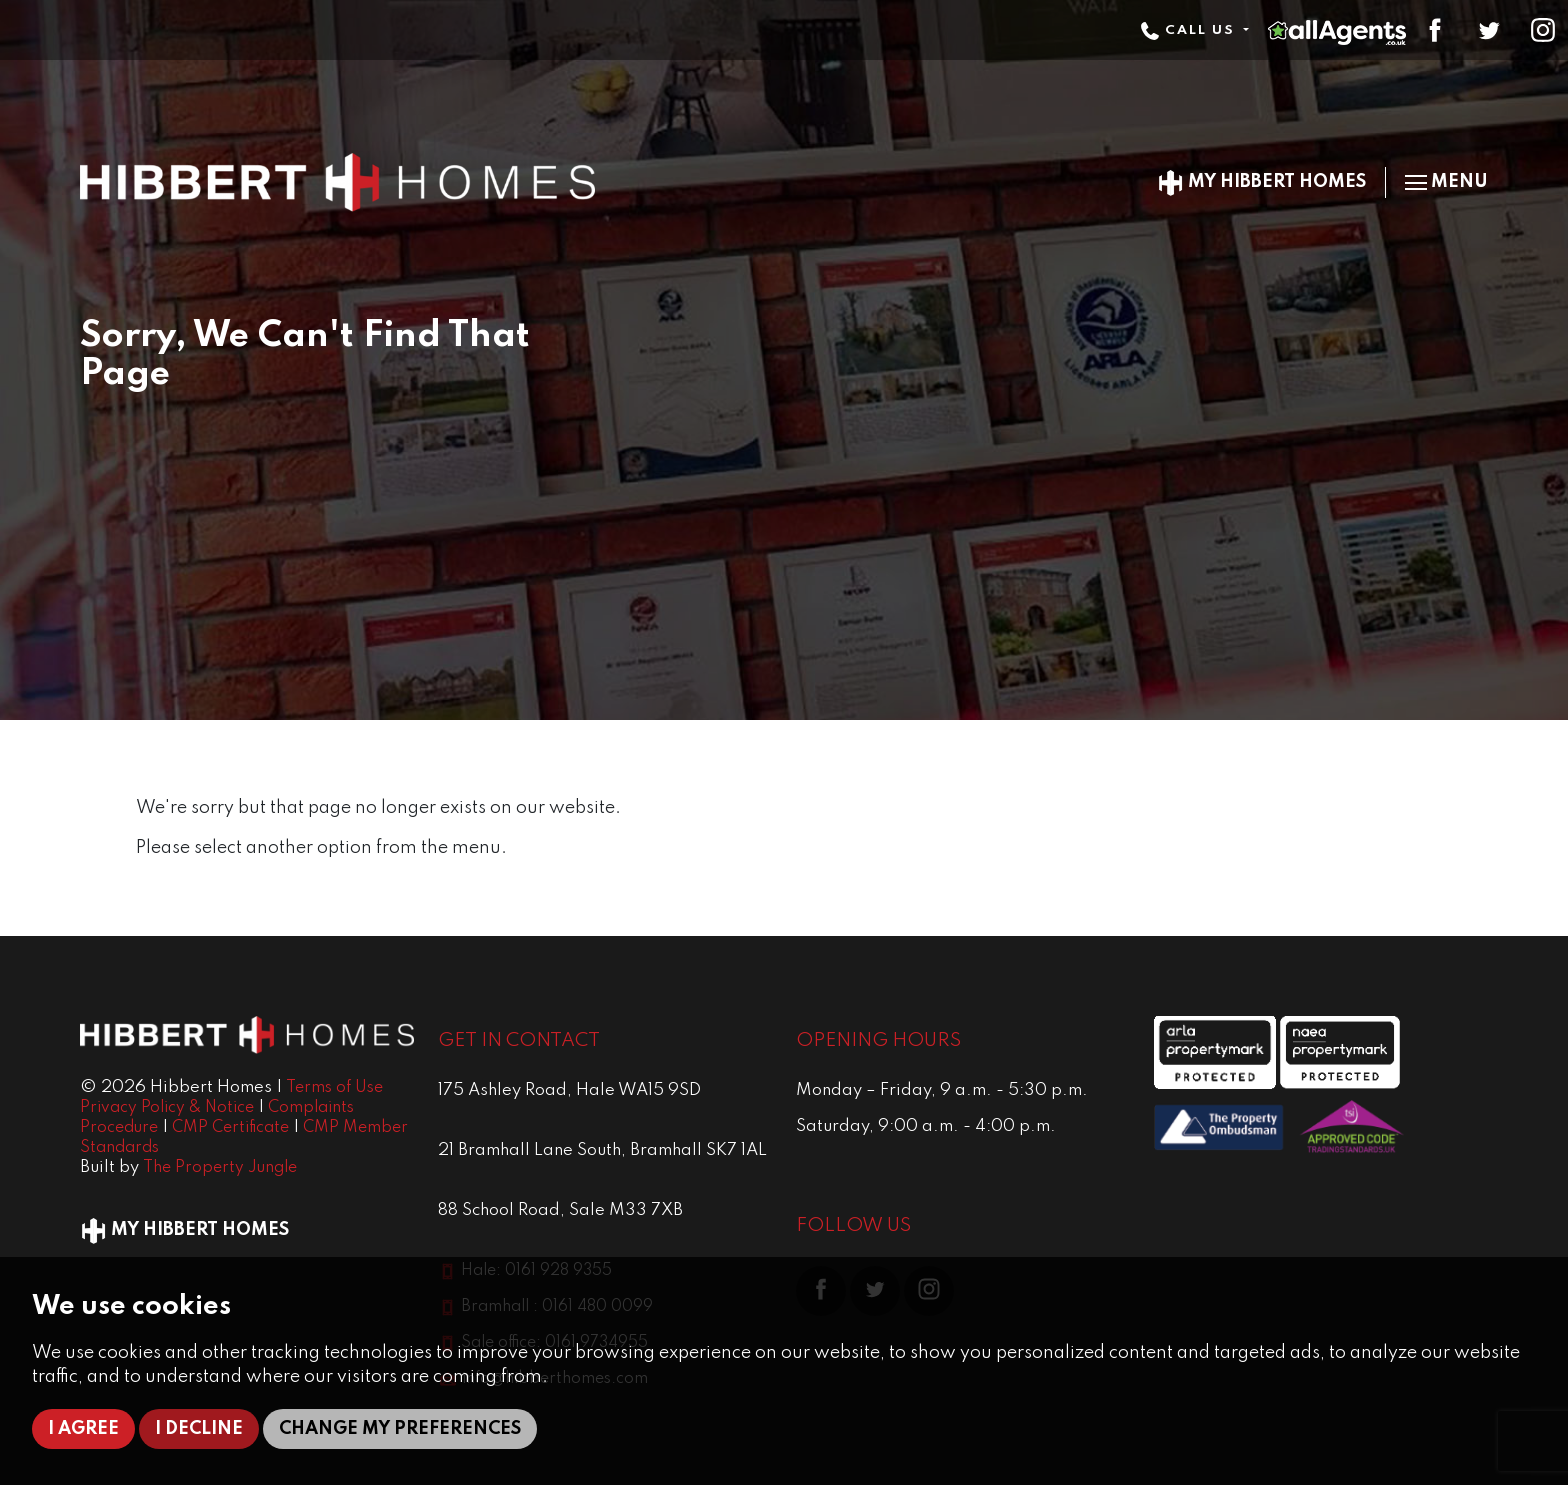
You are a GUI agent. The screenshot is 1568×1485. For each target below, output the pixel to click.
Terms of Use (334, 1088)
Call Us (1190, 30)
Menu (1446, 182)
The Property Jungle (220, 1168)
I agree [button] (83, 1429)
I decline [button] (199, 1429)
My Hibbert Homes (1261, 182)
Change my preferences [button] (400, 1429)
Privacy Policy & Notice (167, 1108)
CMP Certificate (230, 1128)
